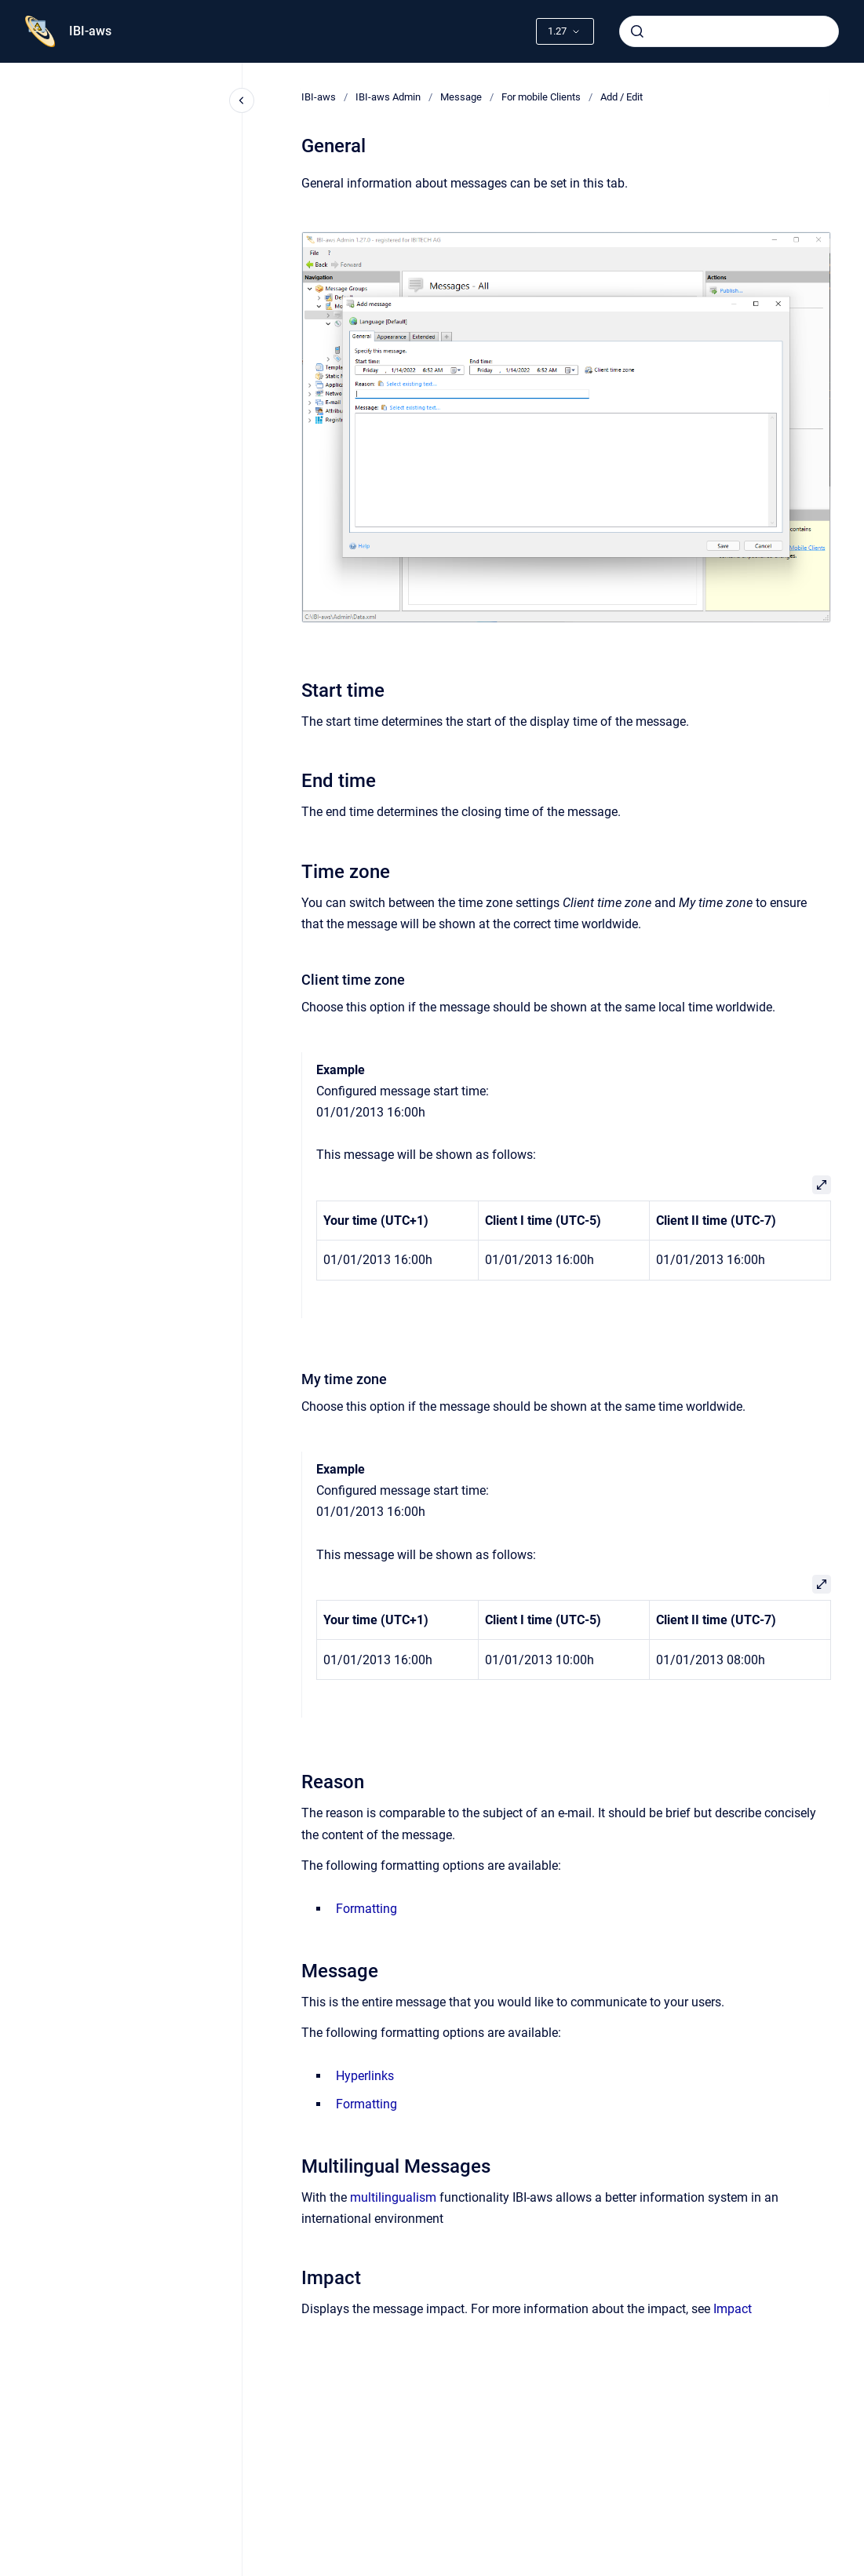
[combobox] (729, 31)
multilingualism (393, 2197)
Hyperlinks (365, 2075)
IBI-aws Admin (388, 97)
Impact (732, 2308)
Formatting (366, 1908)
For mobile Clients (541, 97)
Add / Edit (621, 97)
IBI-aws (90, 31)
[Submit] (637, 31)
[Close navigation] (241, 100)
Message (461, 97)
